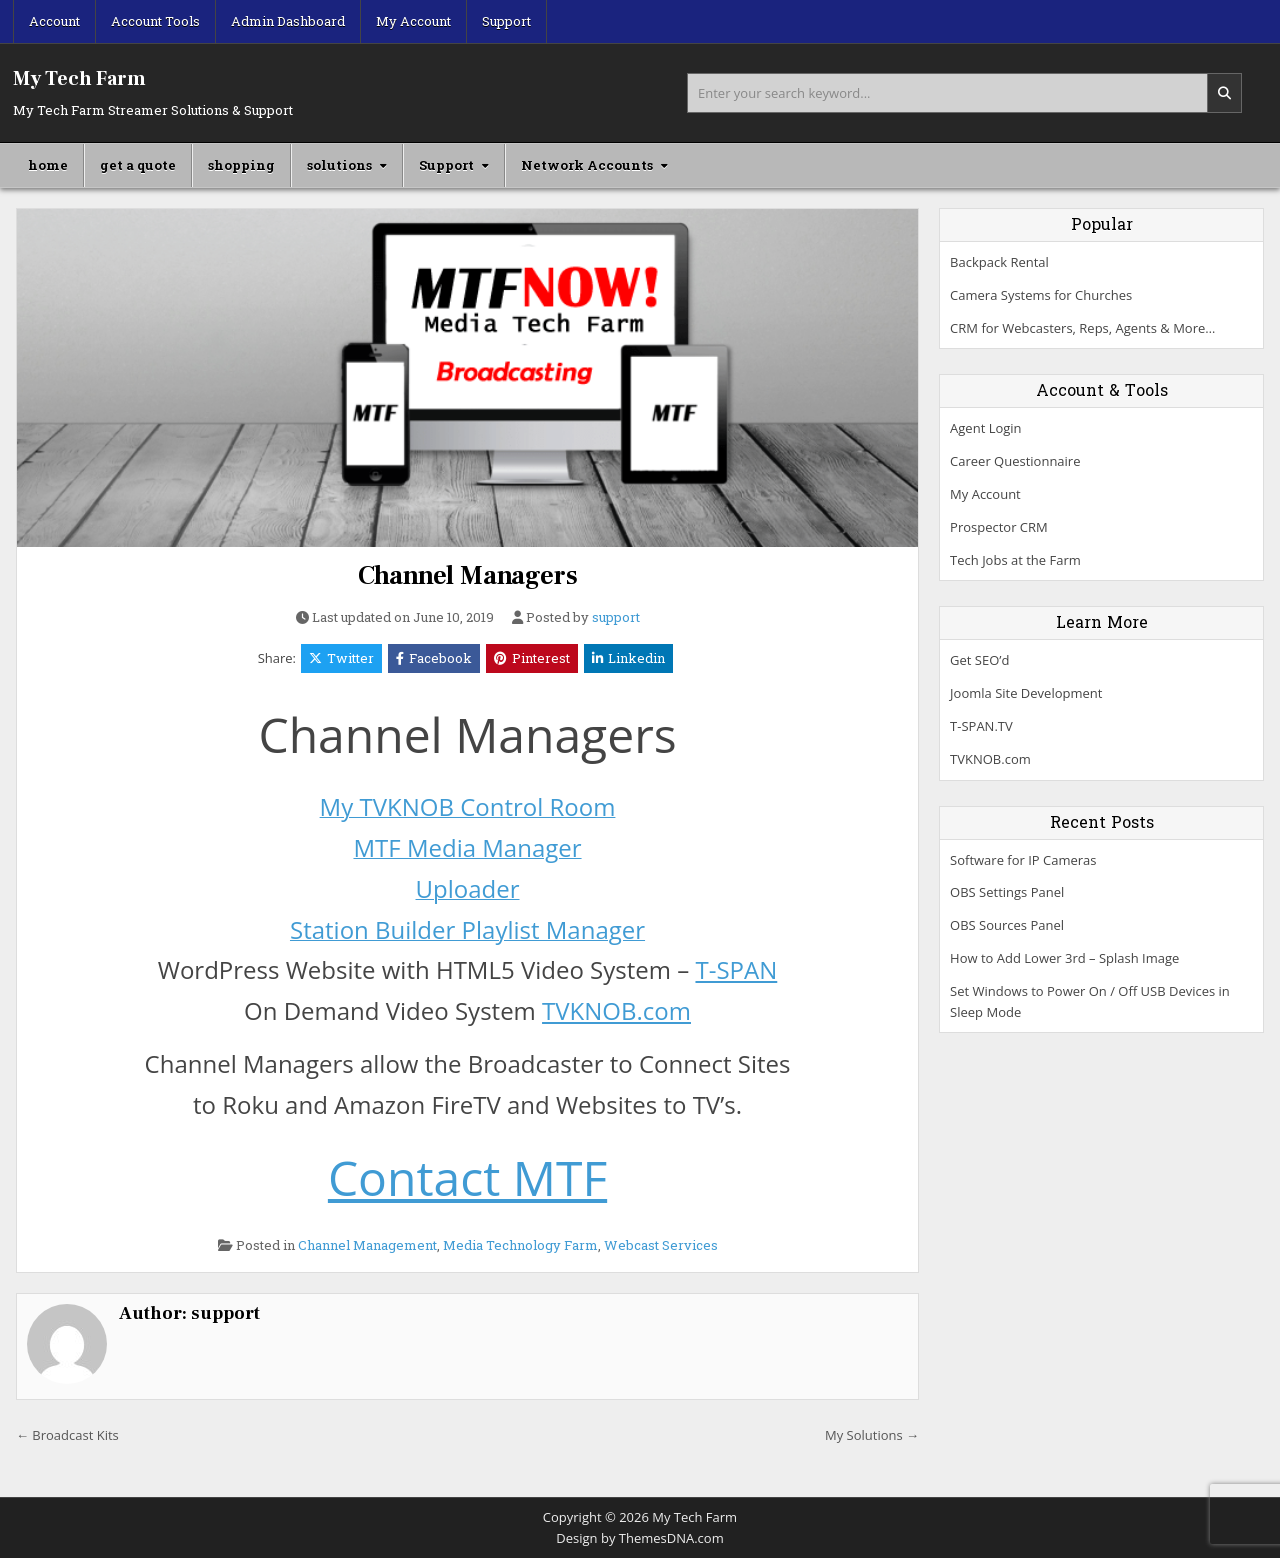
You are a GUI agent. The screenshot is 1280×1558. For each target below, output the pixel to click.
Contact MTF (467, 1177)
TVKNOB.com (616, 1010)
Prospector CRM (999, 527)
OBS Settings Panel (1007, 892)
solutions (339, 165)
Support (506, 21)
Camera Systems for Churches (1041, 295)
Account (54, 21)
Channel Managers (468, 576)
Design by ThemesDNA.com (639, 1538)
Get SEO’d (979, 660)
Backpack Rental (999, 262)
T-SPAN (736, 969)
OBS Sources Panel (1007, 925)
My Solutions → (872, 1435)
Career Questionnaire (1015, 461)
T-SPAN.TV (981, 726)
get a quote (138, 165)
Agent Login (985, 428)
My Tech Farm (79, 79)
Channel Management (367, 1245)
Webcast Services (661, 1245)
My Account (413, 21)
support (616, 617)
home (48, 165)
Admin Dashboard (288, 21)
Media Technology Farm (520, 1245)
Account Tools (155, 21)
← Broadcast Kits (67, 1435)
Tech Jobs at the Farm (1015, 560)
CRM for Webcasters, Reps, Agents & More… (1082, 328)
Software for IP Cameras (1023, 860)
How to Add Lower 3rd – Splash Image (1064, 958)
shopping (241, 165)
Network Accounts (587, 165)
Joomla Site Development (1026, 693)
